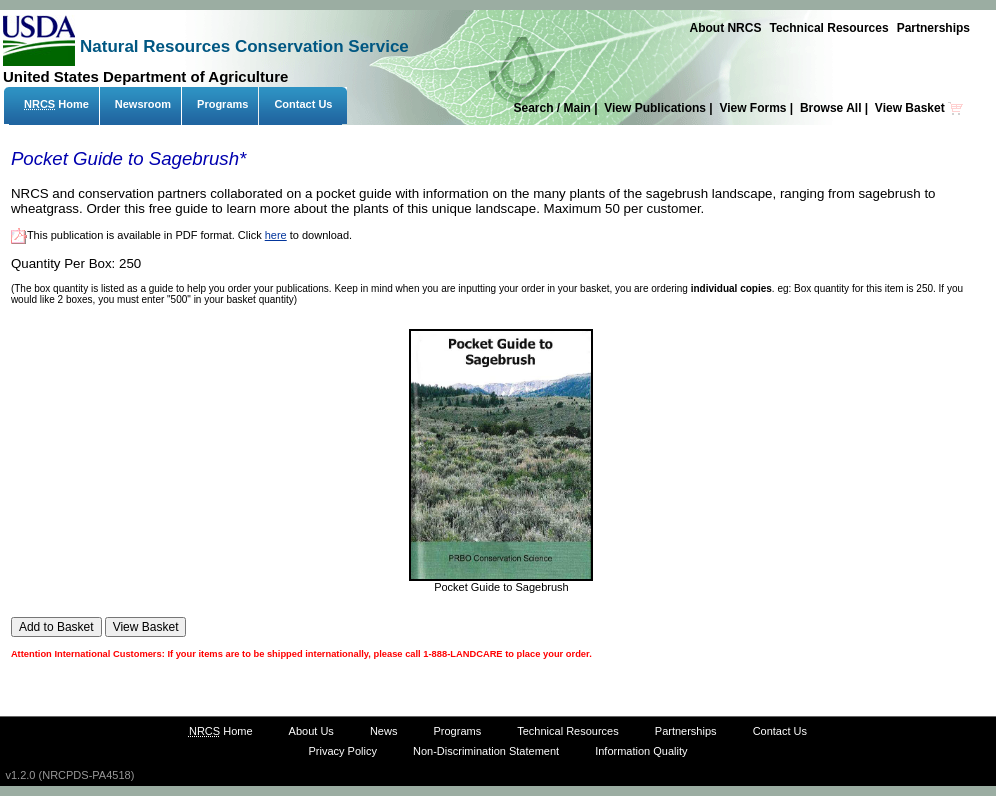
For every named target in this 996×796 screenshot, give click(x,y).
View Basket (919, 108)
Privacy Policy (342, 751)
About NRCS (725, 28)
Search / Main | (556, 108)
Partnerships (933, 28)
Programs (222, 104)
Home (56, 104)
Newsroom (143, 104)
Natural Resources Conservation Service (244, 46)
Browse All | (836, 108)
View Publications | (660, 108)
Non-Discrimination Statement (486, 751)
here (276, 235)
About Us (311, 731)
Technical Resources (828, 28)
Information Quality (641, 751)
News (384, 731)
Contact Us (303, 104)
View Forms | (757, 108)
